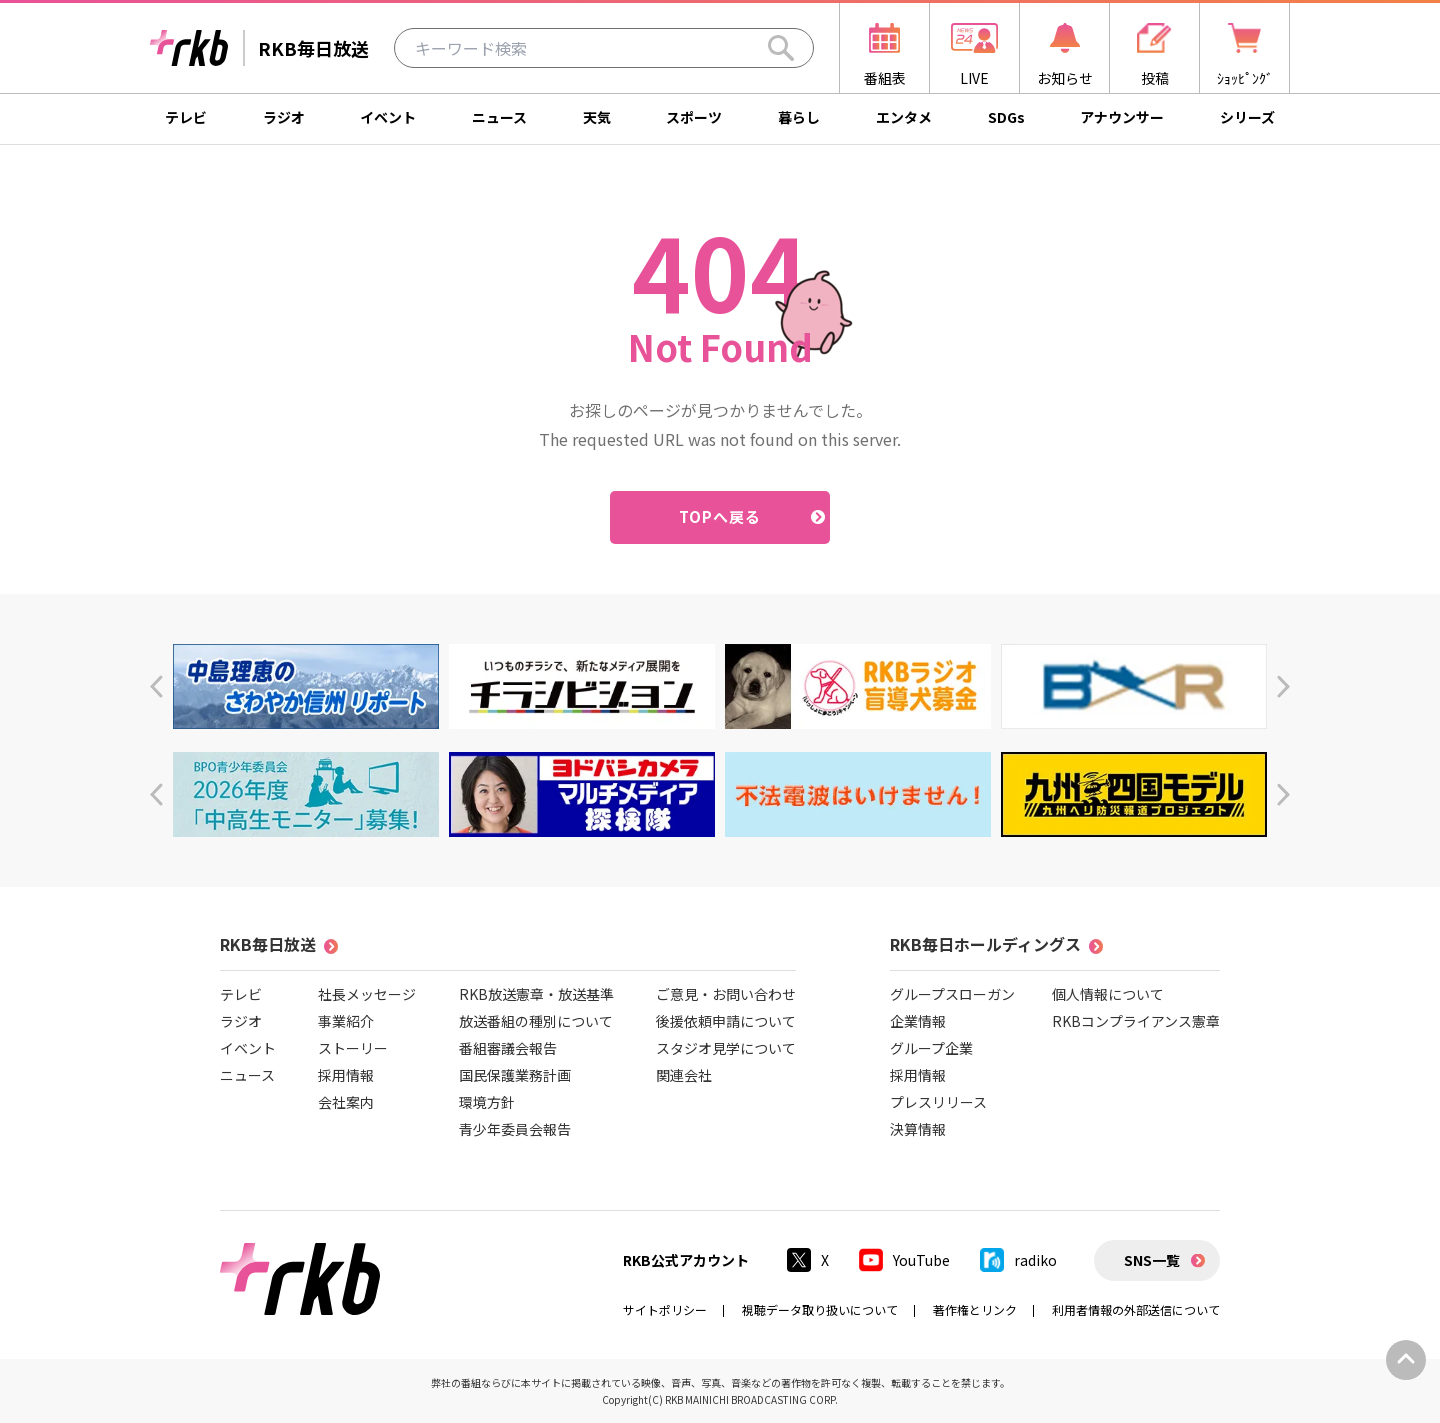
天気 (597, 117)
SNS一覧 (1152, 1260)
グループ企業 (931, 1048)
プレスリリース (938, 1102)
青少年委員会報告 (515, 1129)
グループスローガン (952, 994)
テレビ (186, 117)
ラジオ (284, 117)
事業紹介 (346, 1021)
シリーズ (1247, 117)
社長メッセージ (367, 994)
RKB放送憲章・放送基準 (536, 994)
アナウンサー (1122, 117)
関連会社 (684, 1075)
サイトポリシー (665, 1309)
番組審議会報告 (508, 1048)
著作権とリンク (975, 1309)
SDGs (1006, 117)
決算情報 (918, 1129)
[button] (156, 686)
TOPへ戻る (720, 516)
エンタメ (904, 117)
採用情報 (346, 1075)
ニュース (499, 117)
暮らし (799, 117)
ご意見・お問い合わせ (726, 994)
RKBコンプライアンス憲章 (1136, 1021)
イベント (388, 117)
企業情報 (918, 1021)
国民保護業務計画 (515, 1075)
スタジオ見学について (726, 1048)
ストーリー (353, 1048)
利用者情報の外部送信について (1136, 1309)
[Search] (781, 48)
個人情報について (1108, 994)
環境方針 (487, 1102)
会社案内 (346, 1102)
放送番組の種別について (536, 1021)
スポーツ (694, 117)
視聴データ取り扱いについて (820, 1309)
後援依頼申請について (726, 1021)
